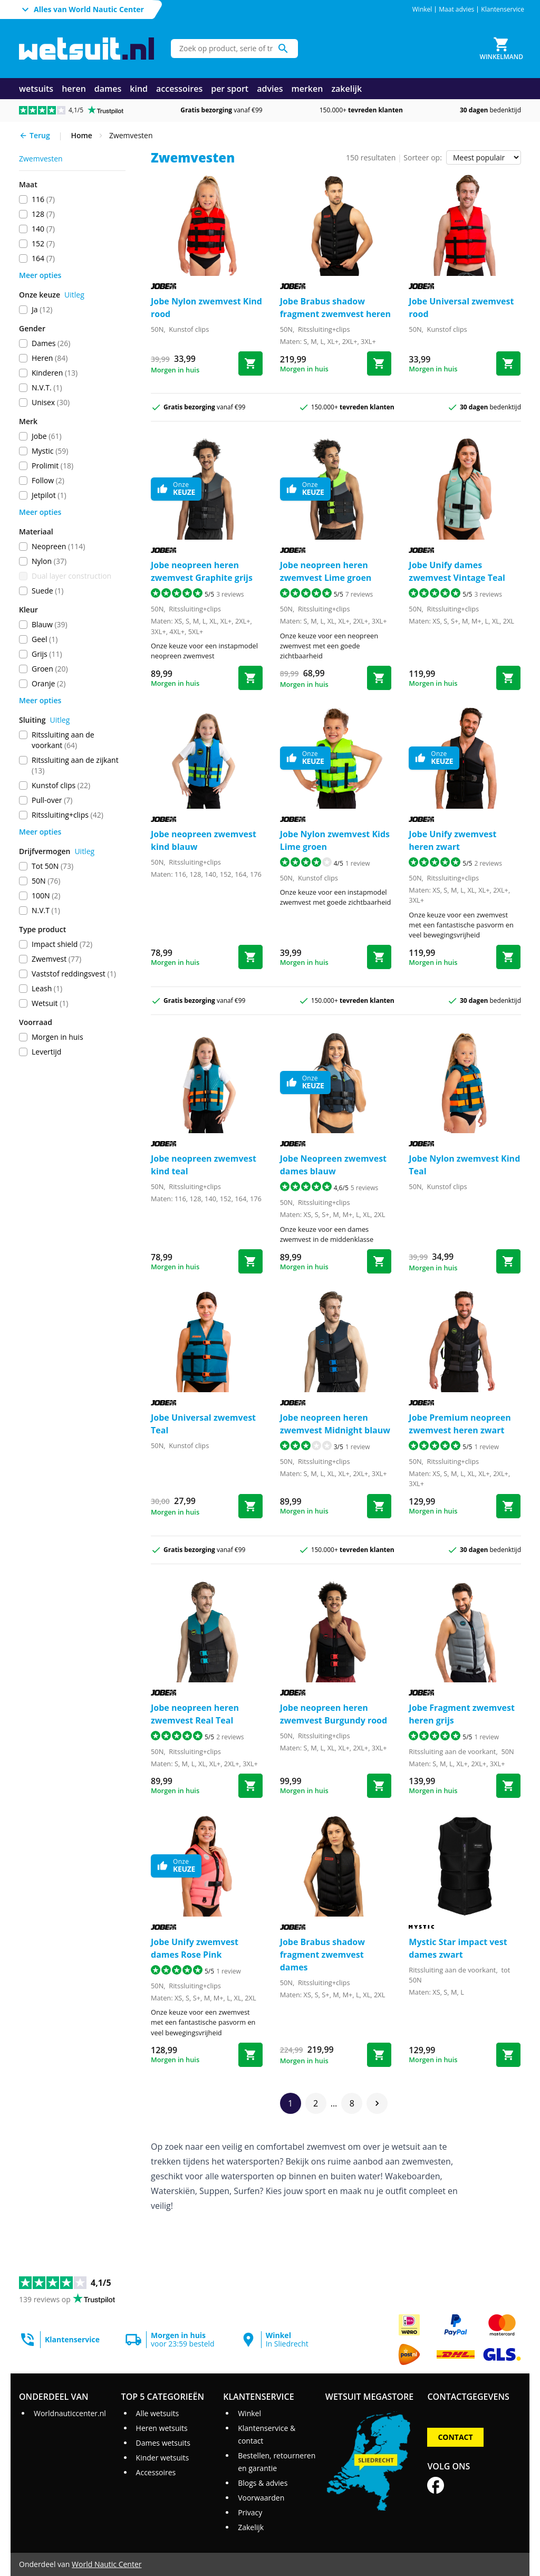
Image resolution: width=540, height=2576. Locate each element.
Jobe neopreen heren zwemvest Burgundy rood (333, 1714)
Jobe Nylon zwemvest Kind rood (206, 307)
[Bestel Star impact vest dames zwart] (508, 2054)
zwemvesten (41, 159)
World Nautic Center (106, 2564)
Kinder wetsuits (162, 2458)
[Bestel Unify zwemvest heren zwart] (508, 957)
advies (270, 88)
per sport (229, 88)
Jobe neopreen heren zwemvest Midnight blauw (335, 1424)
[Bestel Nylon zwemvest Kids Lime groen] (379, 957)
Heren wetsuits (162, 2428)
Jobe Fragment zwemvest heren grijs (462, 1714)
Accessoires (156, 2472)
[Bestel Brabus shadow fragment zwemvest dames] (379, 2054)
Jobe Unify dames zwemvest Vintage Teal (457, 571)
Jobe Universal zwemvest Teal (203, 1424)
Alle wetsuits (157, 2413)
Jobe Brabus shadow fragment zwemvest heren (335, 307)
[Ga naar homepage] (86, 48)
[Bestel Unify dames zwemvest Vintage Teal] (508, 678)
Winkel (422, 9)
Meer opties (40, 275)
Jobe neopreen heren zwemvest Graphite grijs (202, 571)
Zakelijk (251, 2527)
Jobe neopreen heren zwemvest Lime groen (326, 571)
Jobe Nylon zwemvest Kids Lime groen (335, 840)
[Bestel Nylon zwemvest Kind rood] (250, 363)
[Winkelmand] (501, 48)
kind (139, 88)
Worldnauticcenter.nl (70, 2413)
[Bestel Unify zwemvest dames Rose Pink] (250, 2054)
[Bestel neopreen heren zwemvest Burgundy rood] (379, 1785)
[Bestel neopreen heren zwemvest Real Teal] (250, 1785)
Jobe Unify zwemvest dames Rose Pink (194, 1948)
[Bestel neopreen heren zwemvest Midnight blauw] (379, 1506)
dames (108, 88)
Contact (455, 2437)
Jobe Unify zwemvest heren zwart (452, 840)
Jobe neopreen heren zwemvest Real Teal (195, 1714)
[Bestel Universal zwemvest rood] (508, 363)
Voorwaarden (261, 2498)
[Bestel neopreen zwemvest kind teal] (250, 1261)
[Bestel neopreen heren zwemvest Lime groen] (379, 678)
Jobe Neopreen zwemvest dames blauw (333, 1165)
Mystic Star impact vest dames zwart (458, 1948)
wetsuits (36, 88)
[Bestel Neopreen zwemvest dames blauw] (379, 1261)
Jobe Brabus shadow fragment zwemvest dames (322, 1954)
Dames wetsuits (163, 2443)
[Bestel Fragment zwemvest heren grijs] (508, 1785)
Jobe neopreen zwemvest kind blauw (203, 840)
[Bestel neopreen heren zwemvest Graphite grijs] (250, 678)
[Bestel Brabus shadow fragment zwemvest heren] (379, 363)
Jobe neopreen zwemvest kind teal (203, 1165)
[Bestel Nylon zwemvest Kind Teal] (508, 1261)
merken (307, 88)
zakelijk (346, 88)
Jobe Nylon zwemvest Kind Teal (464, 1165)
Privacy (250, 2512)
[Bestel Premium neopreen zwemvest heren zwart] (508, 1506)
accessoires (179, 88)
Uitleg (74, 295)
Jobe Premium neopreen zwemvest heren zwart (459, 1424)
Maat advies (456, 9)
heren (74, 88)
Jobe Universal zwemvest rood (461, 307)
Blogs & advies (262, 2483)
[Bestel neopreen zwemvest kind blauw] (250, 957)
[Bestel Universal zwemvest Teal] (250, 1506)
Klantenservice (502, 9)
